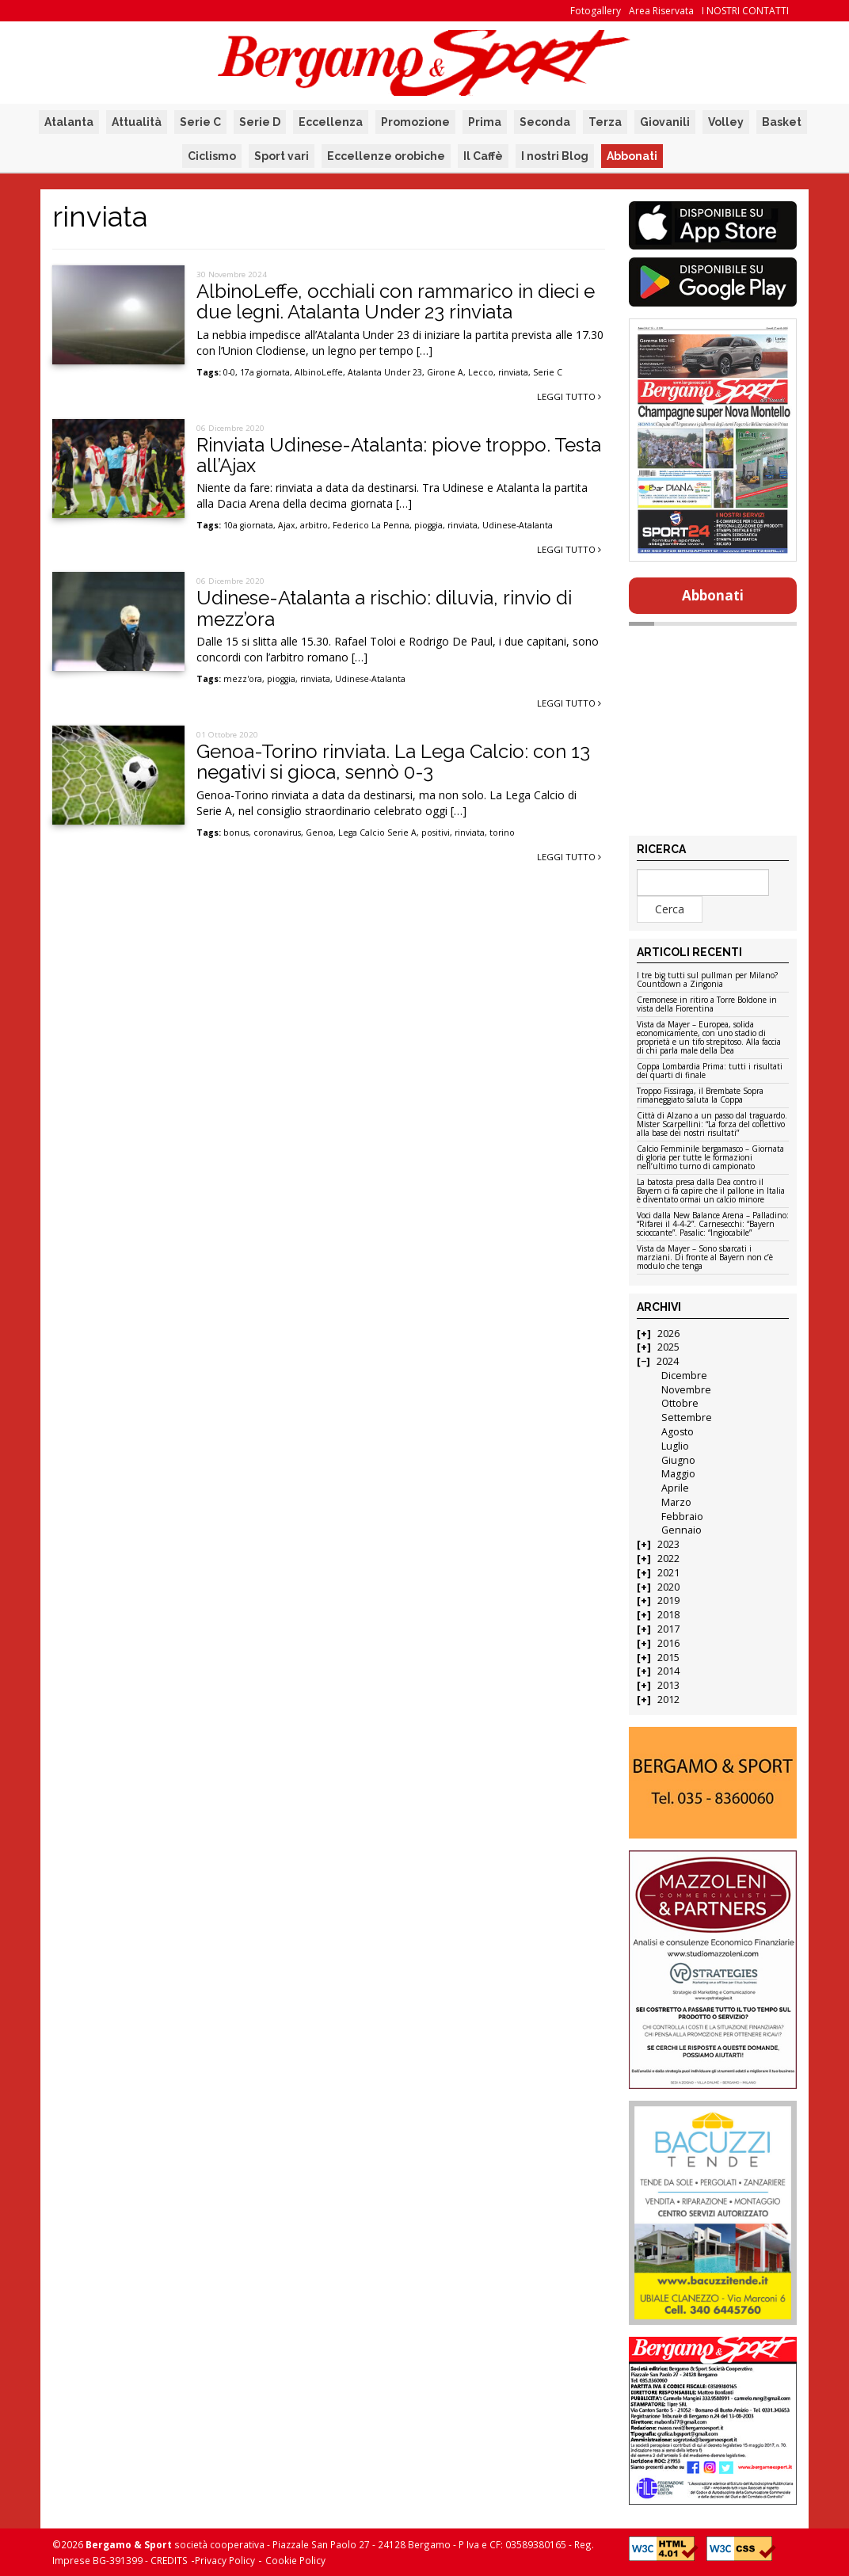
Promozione (415, 122)
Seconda (545, 122)
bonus (236, 832)
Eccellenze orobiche (386, 156)
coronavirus (277, 832)
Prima (484, 122)
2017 (668, 1629)
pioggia (428, 525)
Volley (726, 122)
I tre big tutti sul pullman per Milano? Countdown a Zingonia (707, 980)
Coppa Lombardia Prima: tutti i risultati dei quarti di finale (709, 1071)
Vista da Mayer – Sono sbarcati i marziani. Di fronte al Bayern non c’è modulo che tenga (705, 1257)
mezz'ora (242, 678)
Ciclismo (212, 156)
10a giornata (248, 525)
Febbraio (682, 1516)
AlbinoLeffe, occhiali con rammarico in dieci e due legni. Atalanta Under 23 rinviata (395, 301)
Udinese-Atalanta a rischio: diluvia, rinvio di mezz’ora (384, 608)
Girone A (445, 372)
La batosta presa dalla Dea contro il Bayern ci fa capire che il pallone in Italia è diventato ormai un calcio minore (711, 1191)
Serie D (259, 122)
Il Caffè (483, 156)
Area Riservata (661, 10)
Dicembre (684, 1375)
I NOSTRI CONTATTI (745, 10)
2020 (668, 1587)
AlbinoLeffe (319, 372)
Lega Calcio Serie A (377, 832)
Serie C (200, 122)
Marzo (676, 1502)
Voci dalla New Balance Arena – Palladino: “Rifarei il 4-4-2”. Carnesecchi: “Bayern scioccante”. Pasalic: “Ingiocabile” (713, 1224)
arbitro (314, 525)
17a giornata (265, 372)
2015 (668, 1657)
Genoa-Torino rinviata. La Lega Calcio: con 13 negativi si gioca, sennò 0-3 (393, 761)
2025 (668, 1347)
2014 (668, 1671)
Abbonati (632, 156)
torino (502, 832)
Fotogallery (595, 10)
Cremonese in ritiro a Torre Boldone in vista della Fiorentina (707, 1005)
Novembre (686, 1390)
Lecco (480, 372)
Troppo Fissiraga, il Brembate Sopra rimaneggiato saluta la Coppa (700, 1096)
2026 (668, 1333)
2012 (668, 1699)
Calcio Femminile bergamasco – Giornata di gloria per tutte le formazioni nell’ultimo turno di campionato (710, 1158)
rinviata (513, 372)
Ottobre (680, 1403)
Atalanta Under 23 (385, 372)
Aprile (675, 1488)
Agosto (677, 1432)
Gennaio (681, 1530)
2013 (668, 1685)
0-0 (229, 372)
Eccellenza (331, 122)
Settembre (686, 1417)
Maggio (678, 1473)
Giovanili (665, 122)
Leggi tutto (569, 396)
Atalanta (68, 122)
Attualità (137, 122)
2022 (668, 1558)
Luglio (675, 1446)
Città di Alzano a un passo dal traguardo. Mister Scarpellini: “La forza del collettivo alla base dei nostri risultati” (712, 1124)
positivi (435, 832)
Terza (605, 122)
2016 (668, 1643)
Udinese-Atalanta (517, 525)
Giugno (678, 1460)
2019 (668, 1600)
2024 (668, 1361)
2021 (668, 1573)
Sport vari (281, 156)
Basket (781, 122)
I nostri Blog (554, 156)
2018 (668, 1614)
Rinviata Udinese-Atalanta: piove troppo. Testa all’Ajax (398, 455)
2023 (668, 1544)
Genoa (319, 832)
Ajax (286, 525)
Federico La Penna (371, 525)
